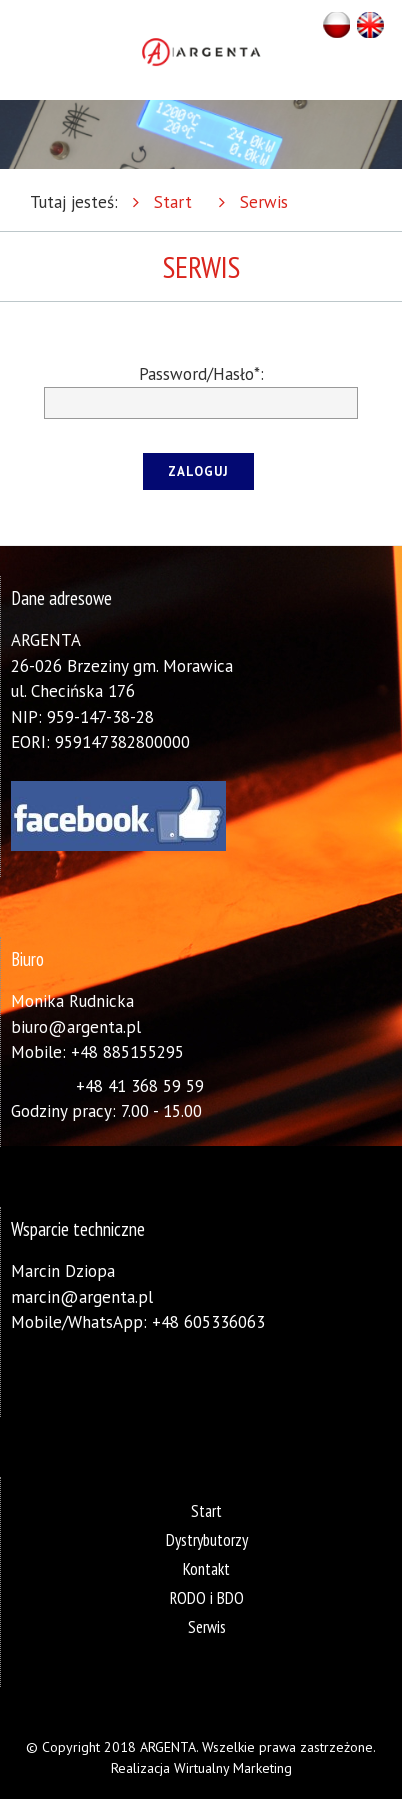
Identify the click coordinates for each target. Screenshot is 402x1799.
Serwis (264, 202)
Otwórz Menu (21, 50)
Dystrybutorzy (207, 1540)
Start (173, 202)
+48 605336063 (208, 1322)
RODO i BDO (207, 1598)
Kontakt (206, 1569)
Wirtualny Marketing (233, 1768)
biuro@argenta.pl (76, 1027)
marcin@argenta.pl (82, 1297)
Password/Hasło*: (201, 374)
